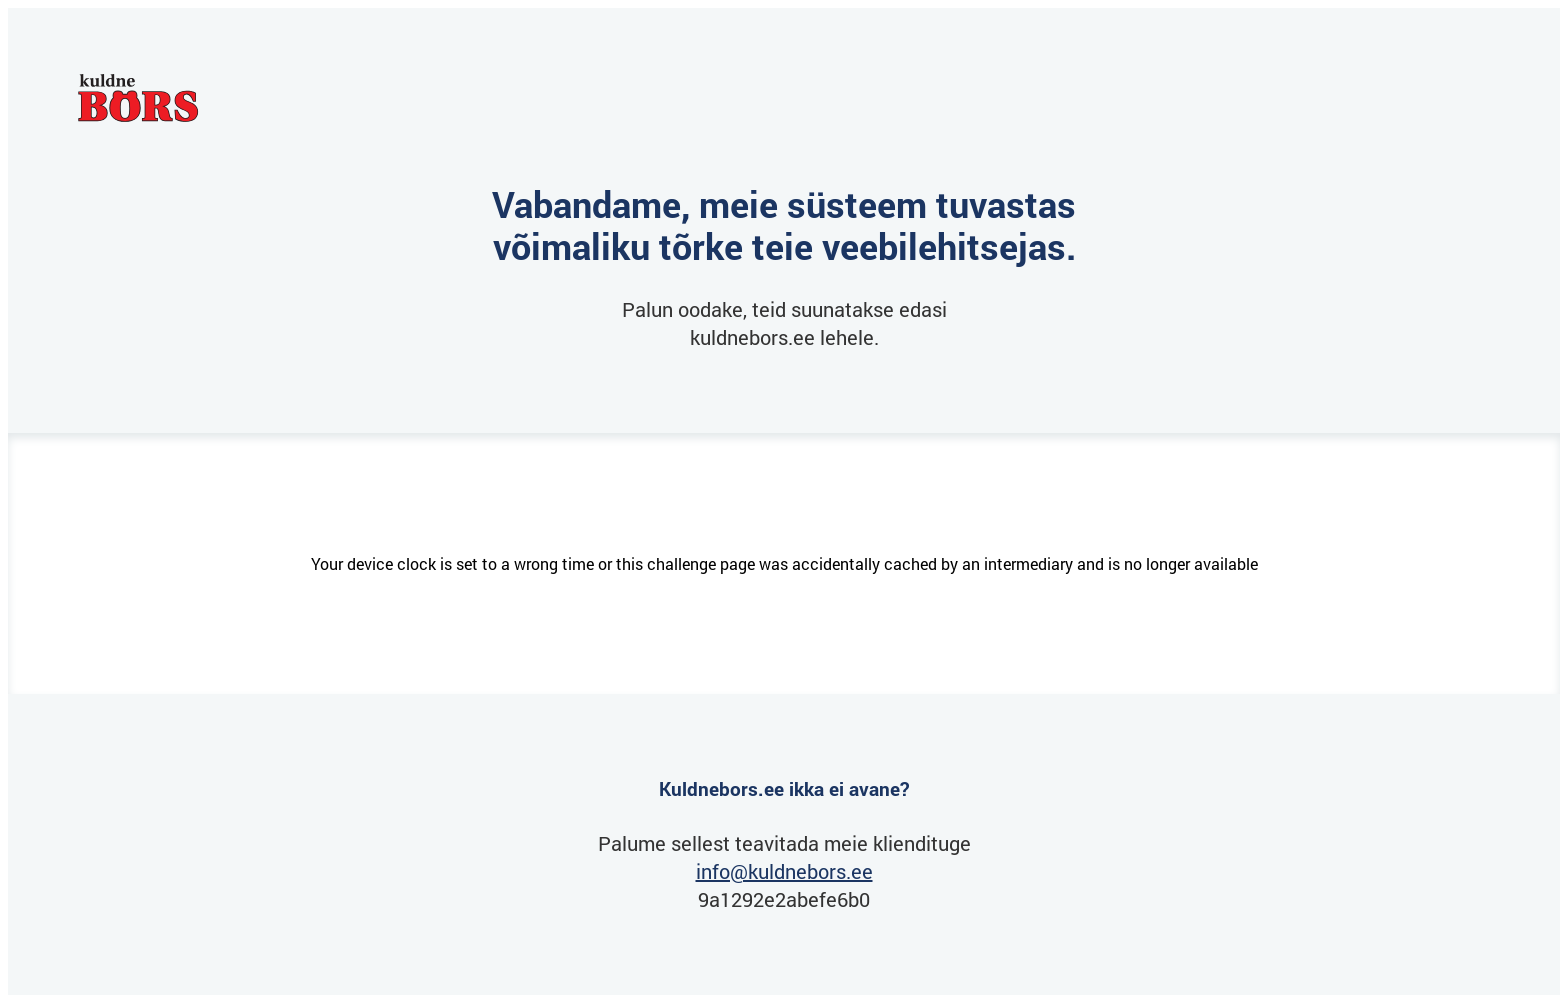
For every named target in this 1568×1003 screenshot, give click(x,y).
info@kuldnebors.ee (784, 871)
